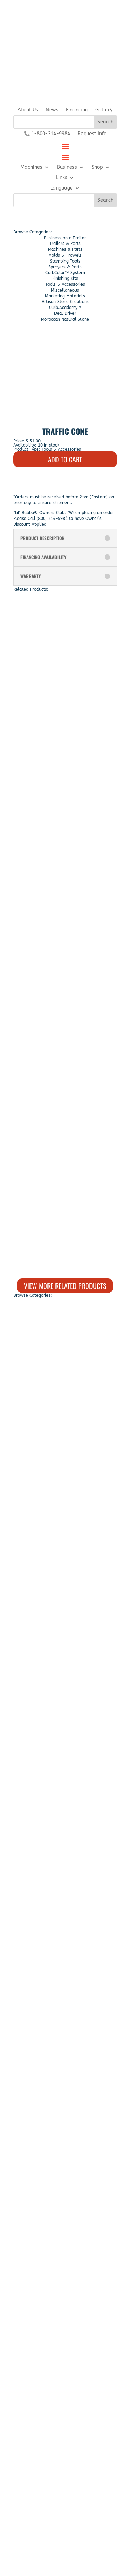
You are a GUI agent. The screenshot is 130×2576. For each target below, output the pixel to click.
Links (61, 178)
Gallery (103, 110)
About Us (28, 110)
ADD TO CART (65, 459)
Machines (31, 167)
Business (67, 167)
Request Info (92, 134)
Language (61, 188)
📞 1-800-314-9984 (47, 134)
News (52, 110)
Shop (97, 167)
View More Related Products (65, 1286)
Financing (77, 110)
